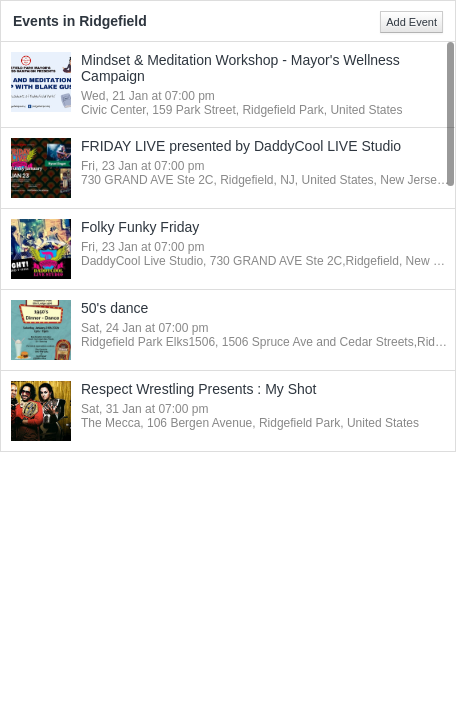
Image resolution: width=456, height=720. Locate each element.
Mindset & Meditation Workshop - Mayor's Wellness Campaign (240, 68)
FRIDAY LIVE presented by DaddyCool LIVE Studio (241, 146)
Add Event (411, 22)
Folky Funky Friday (140, 227)
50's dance (114, 308)
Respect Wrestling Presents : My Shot (199, 389)
